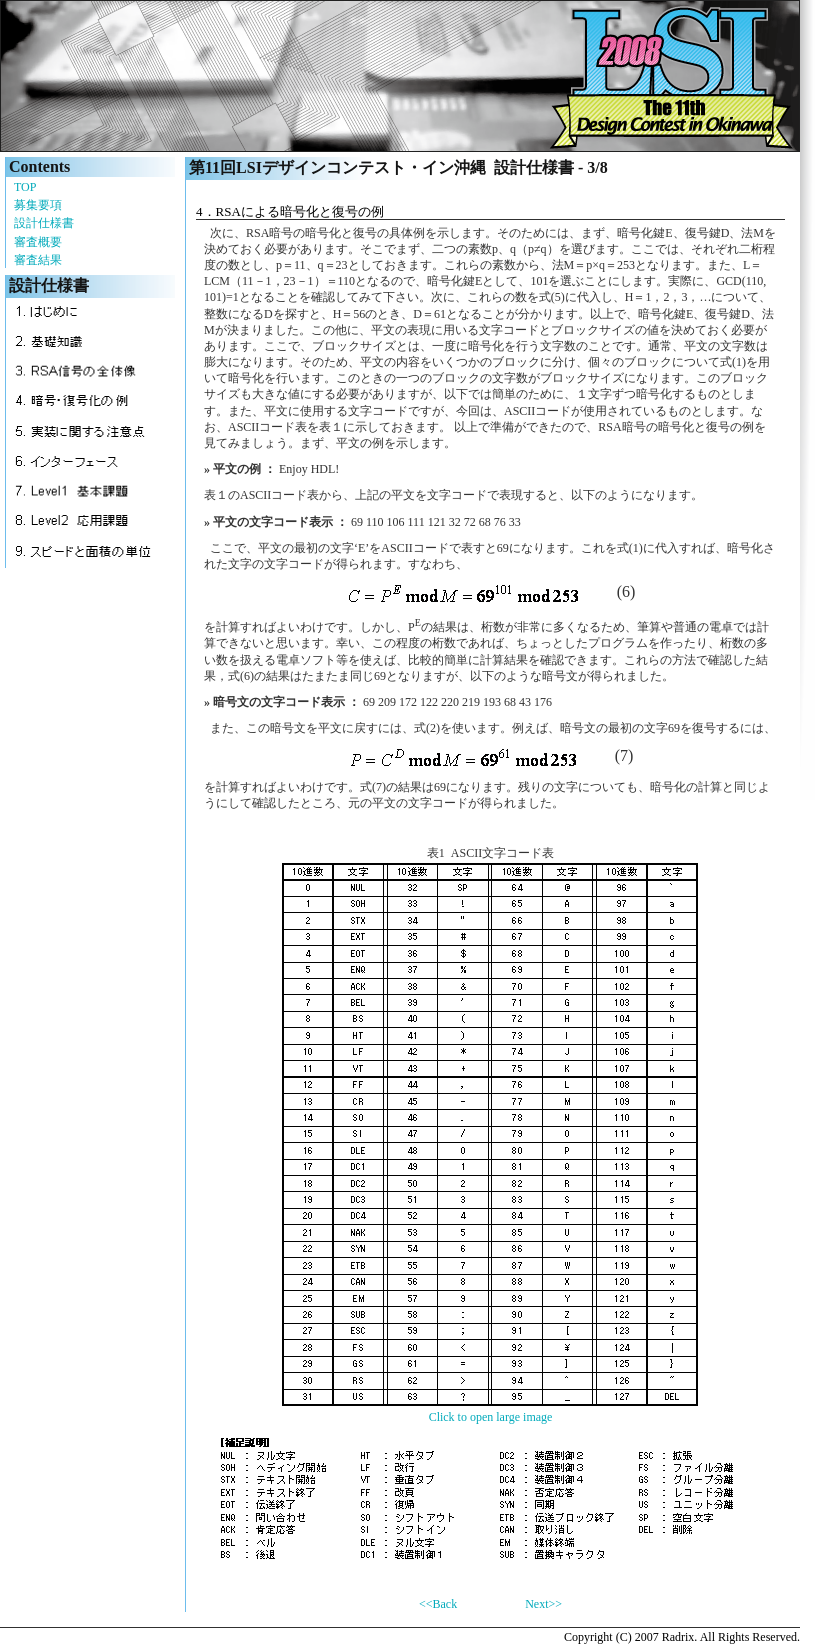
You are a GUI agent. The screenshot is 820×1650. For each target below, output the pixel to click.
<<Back (438, 1604)
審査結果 (38, 260)
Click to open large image (491, 1417)
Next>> (543, 1604)
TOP (25, 187)
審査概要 (38, 242)
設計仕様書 (44, 223)
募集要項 (38, 205)
